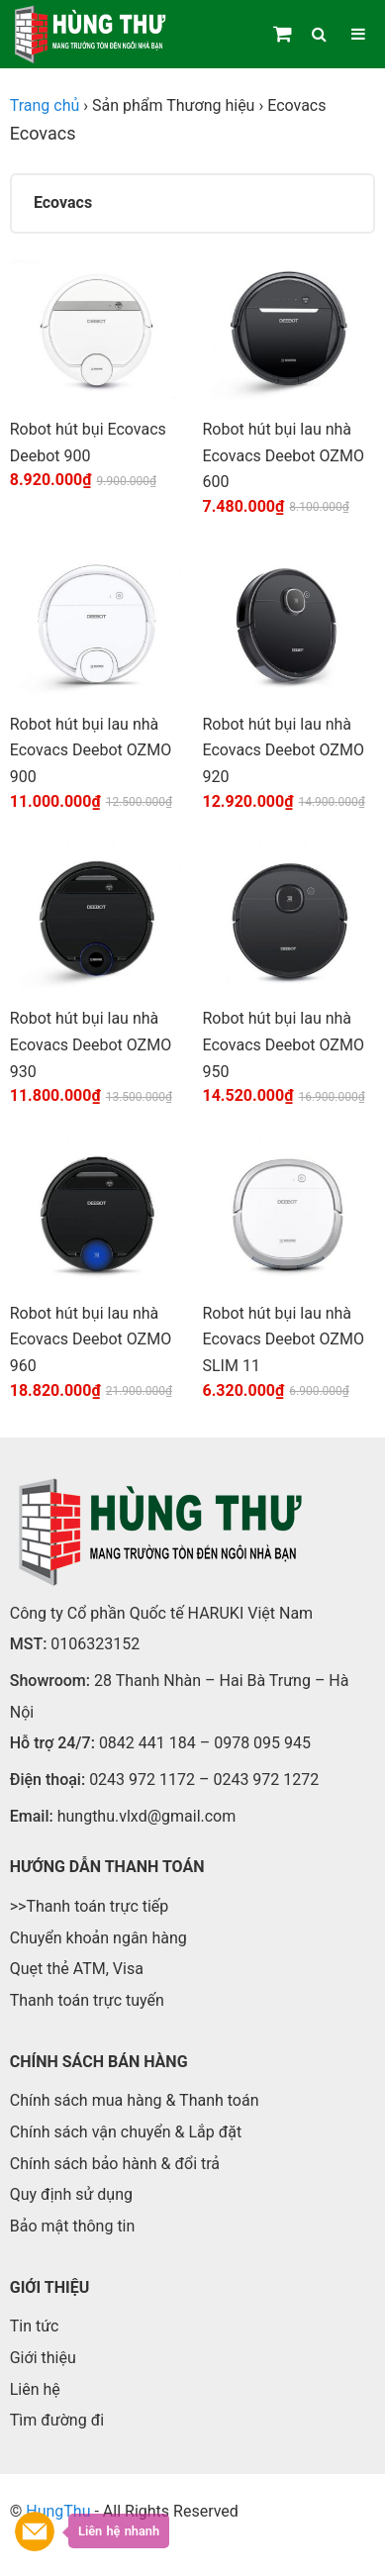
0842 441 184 (147, 1743)
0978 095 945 (262, 1743)
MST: (29, 1644)
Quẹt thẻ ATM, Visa (77, 1968)
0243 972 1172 (142, 1779)
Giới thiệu (43, 2357)
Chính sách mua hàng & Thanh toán (134, 2100)
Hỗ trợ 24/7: (52, 1743)
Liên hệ (35, 2389)
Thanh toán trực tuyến (87, 2000)
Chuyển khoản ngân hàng (98, 1938)
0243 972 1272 (266, 1779)
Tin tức (34, 2326)
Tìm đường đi (57, 2420)
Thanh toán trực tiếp (97, 1906)
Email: (31, 1816)
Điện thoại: (47, 1779)
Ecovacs (63, 202)
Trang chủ (45, 105)
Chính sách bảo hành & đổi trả (115, 2163)
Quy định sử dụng (71, 2194)
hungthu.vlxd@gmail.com (147, 1816)
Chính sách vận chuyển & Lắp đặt (126, 2132)
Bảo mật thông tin (73, 2226)
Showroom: (50, 1680)
